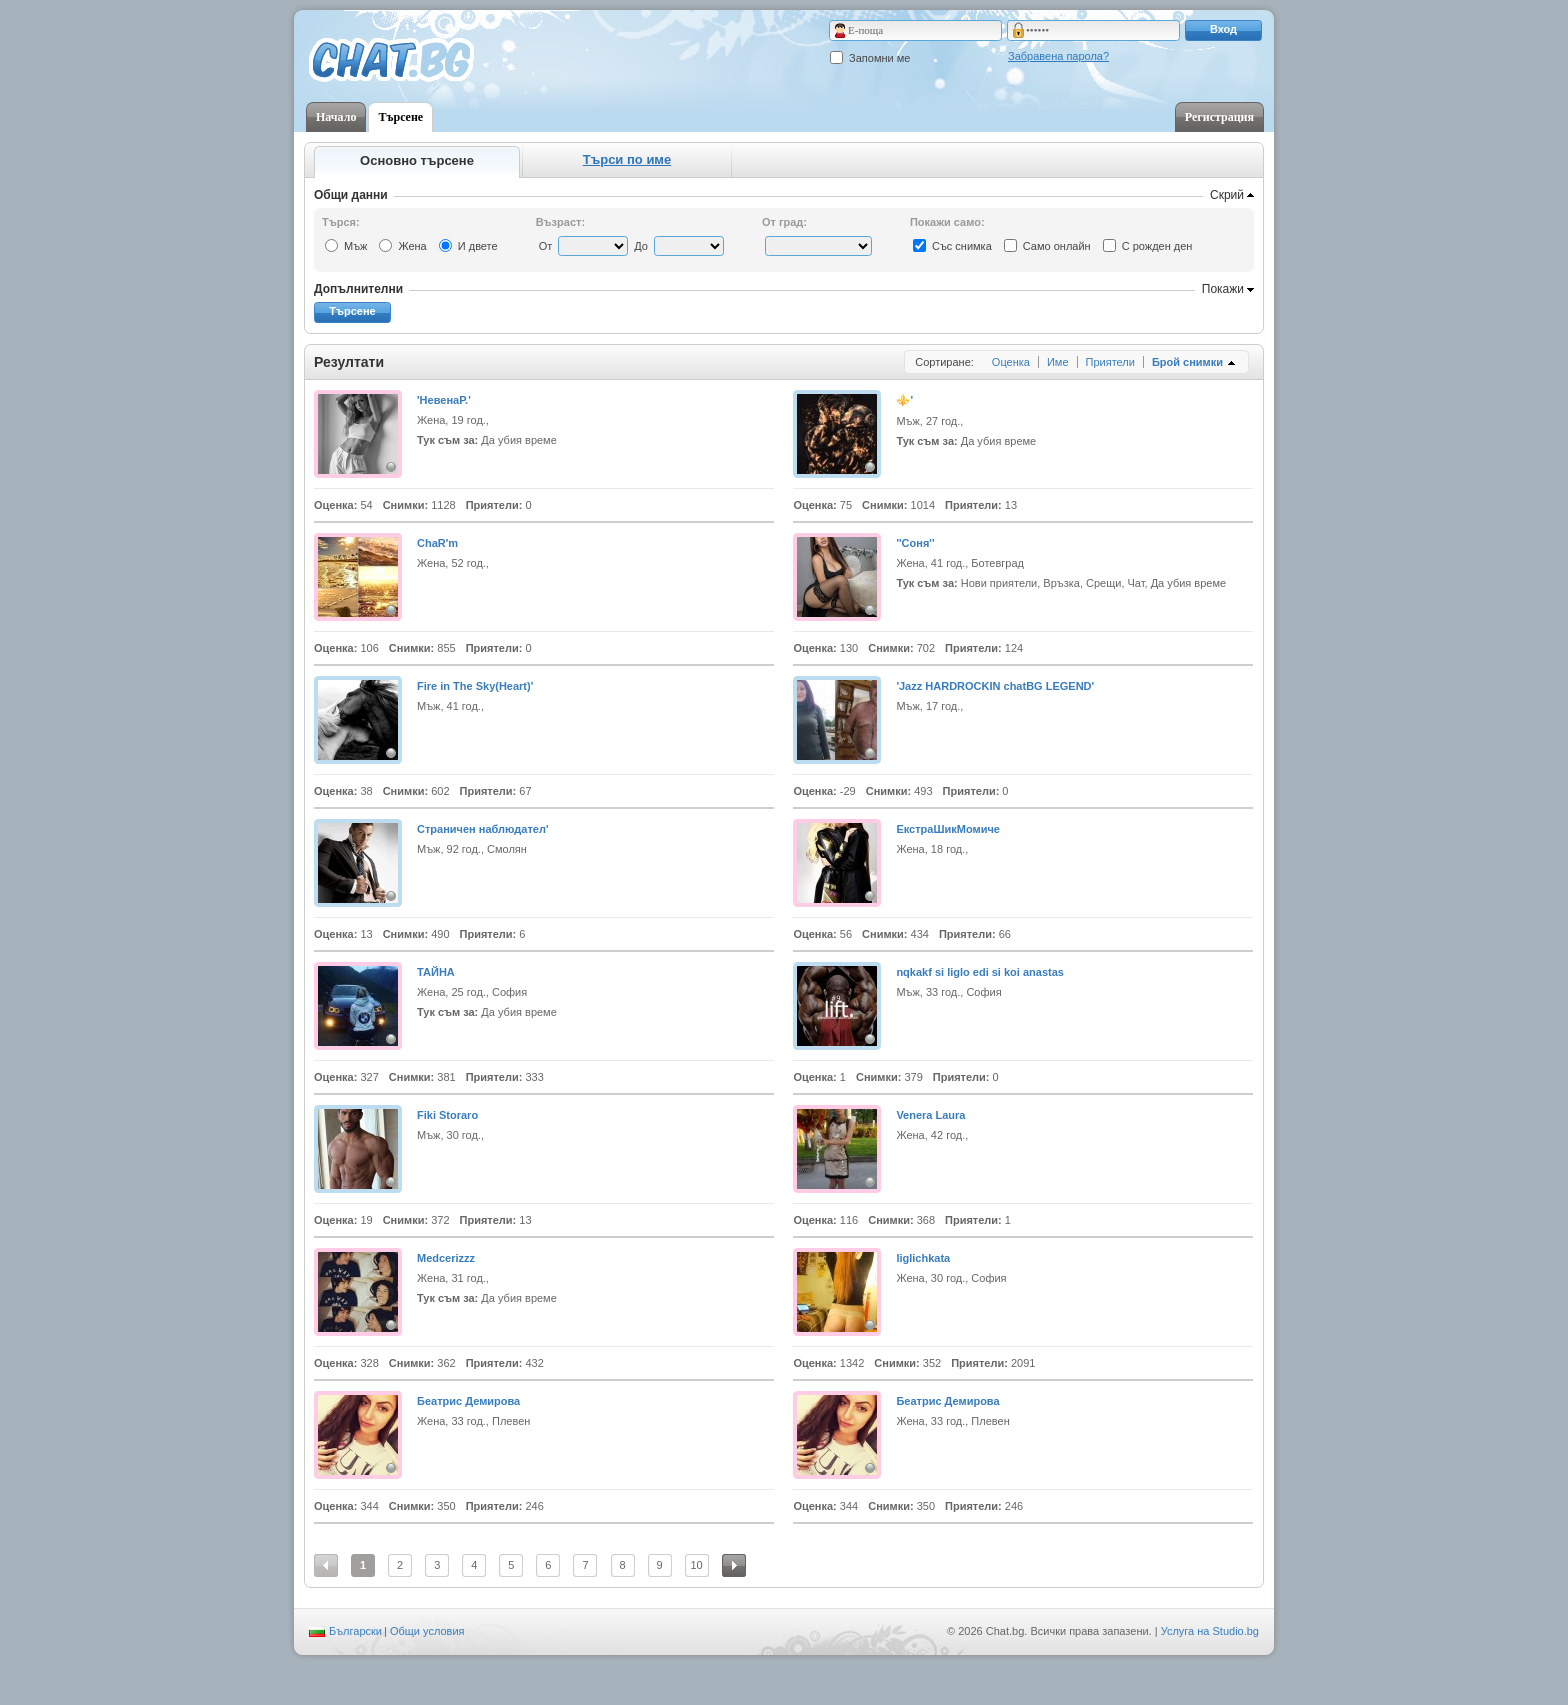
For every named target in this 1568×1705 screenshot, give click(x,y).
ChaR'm (437, 543)
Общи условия (427, 1631)
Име (1058, 362)
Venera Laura (930, 1115)
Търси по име (627, 159)
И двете (478, 246)
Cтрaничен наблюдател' (483, 829)
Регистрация (1219, 117)
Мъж (355, 246)
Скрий (1227, 195)
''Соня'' (915, 543)
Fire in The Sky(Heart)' (475, 686)
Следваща (734, 1565)
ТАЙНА (436, 972)
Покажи (1223, 289)
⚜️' (904, 400)
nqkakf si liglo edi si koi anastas (980, 972)
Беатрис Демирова (468, 1401)
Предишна (326, 1565)
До (641, 246)
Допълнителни (358, 289)
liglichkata (923, 1258)
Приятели (1110, 362)
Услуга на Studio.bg (1210, 1631)
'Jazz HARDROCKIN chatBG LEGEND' (995, 686)
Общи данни (351, 195)
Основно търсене (417, 160)
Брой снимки (1187, 362)
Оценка (1011, 362)
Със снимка (962, 246)
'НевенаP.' (444, 400)
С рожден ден (1157, 246)
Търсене (400, 117)
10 (697, 1565)
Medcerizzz (446, 1258)
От (546, 246)
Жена (412, 246)
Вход (1223, 29)
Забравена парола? (1058, 56)
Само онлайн (1057, 246)
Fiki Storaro (447, 1115)
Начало (336, 117)
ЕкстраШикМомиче (948, 829)
